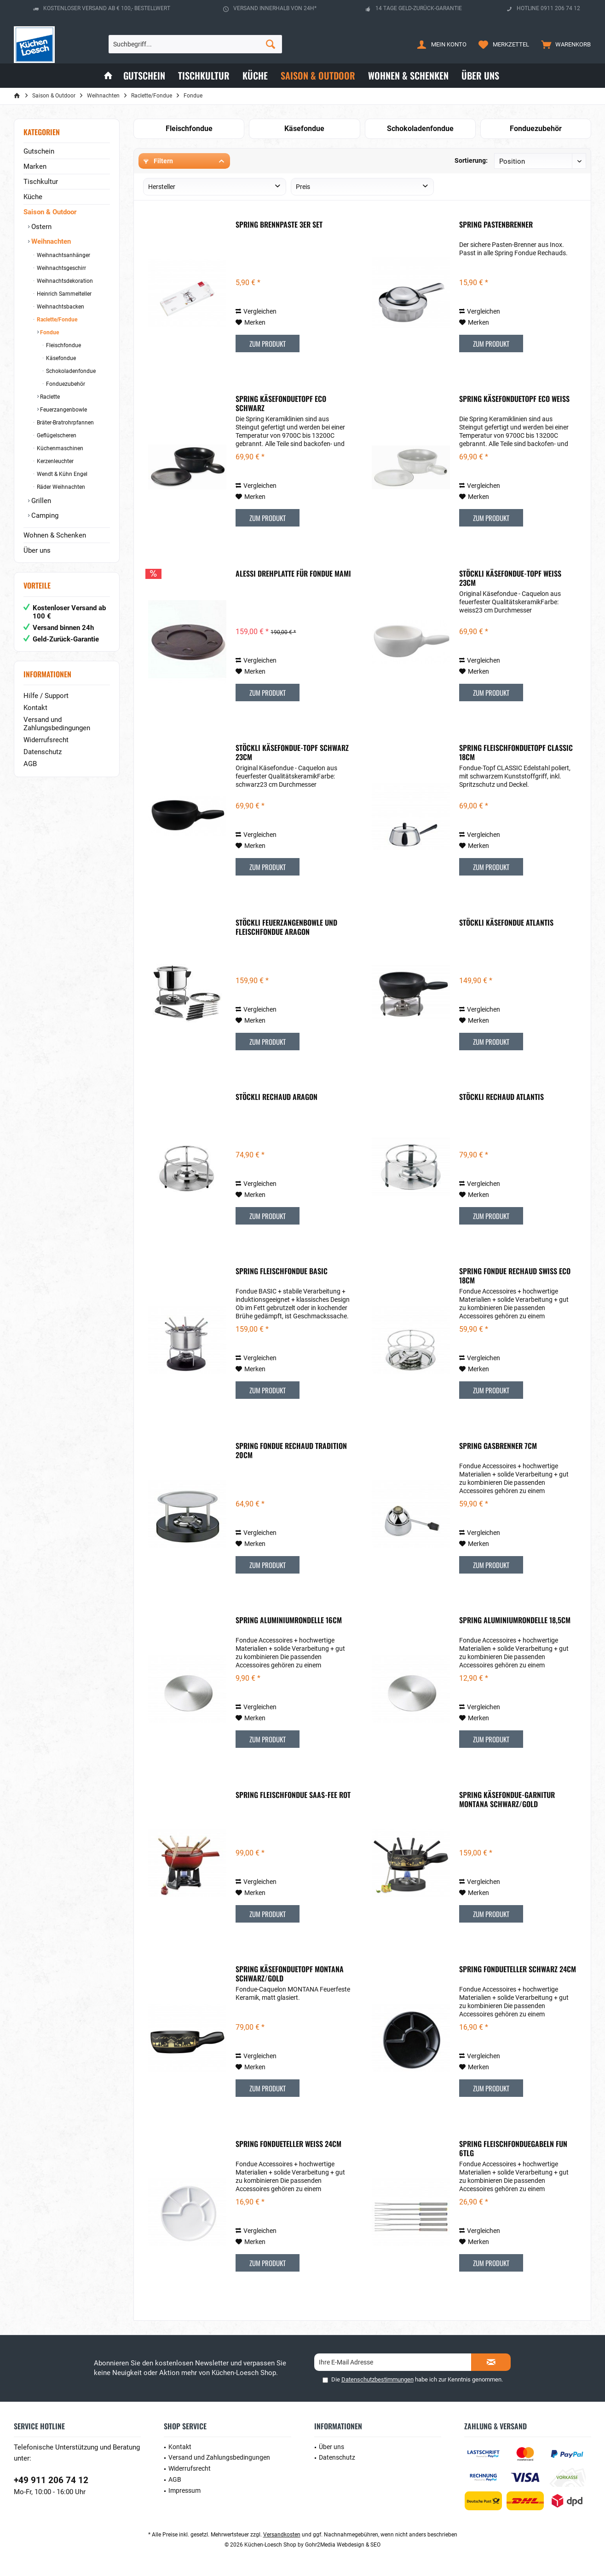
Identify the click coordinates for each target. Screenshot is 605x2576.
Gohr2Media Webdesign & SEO (342, 2545)
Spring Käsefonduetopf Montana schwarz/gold (290, 1973)
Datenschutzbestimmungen (377, 2379)
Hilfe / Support (46, 696)
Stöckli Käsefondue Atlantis (506, 923)
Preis (303, 186)
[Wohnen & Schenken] (408, 75)
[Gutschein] (144, 75)
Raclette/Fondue (56, 319)
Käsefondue (60, 358)
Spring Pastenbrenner (496, 225)
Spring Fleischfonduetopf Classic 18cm (516, 752)
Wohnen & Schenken (54, 535)
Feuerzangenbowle (63, 409)
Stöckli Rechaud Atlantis (501, 1097)
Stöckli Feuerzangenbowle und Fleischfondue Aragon (286, 927)
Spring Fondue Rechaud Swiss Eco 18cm (514, 1275)
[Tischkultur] (204, 75)
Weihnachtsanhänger (62, 255)
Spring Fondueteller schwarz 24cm (517, 1969)
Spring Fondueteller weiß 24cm (288, 2144)
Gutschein (38, 151)
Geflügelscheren (55, 435)
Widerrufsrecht (46, 740)
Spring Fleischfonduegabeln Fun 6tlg (513, 2148)
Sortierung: (471, 160)
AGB (30, 764)
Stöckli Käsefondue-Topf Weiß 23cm (510, 578)
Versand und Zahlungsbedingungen (56, 724)
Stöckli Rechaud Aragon (276, 1097)
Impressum (184, 2490)
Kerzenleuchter (54, 461)
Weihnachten (50, 241)
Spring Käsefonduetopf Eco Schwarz (281, 403)
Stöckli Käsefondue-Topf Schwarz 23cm (292, 752)
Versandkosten (281, 2534)
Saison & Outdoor (49, 212)
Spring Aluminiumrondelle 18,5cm (514, 1620)
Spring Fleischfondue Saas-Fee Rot (293, 1795)
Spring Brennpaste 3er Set (279, 225)
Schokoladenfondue (70, 371)
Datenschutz (42, 752)
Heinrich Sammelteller (63, 294)
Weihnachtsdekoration (64, 281)
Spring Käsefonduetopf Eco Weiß (514, 399)
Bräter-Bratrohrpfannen (64, 422)
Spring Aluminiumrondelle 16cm (289, 1620)
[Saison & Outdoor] (318, 75)
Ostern (40, 227)
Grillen (40, 501)
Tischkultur (40, 181)
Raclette (49, 397)
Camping (43, 515)
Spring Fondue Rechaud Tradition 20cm (291, 1450)
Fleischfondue (63, 345)
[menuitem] (563, 44)
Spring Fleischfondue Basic (282, 1271)
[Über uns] (480, 75)
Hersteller (161, 186)
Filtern (158, 161)
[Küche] (255, 75)
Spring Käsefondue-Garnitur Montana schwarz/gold (507, 1799)
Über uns (37, 550)
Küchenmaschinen (59, 448)
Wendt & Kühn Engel (61, 474)
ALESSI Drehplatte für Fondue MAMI (293, 574)
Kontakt (35, 708)
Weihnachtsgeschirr (60, 268)
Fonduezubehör (65, 384)
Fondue (49, 332)
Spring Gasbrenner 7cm (498, 1446)
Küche (32, 197)
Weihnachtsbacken (59, 306)
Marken (34, 166)
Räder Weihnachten (60, 487)
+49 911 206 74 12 (51, 2480)
